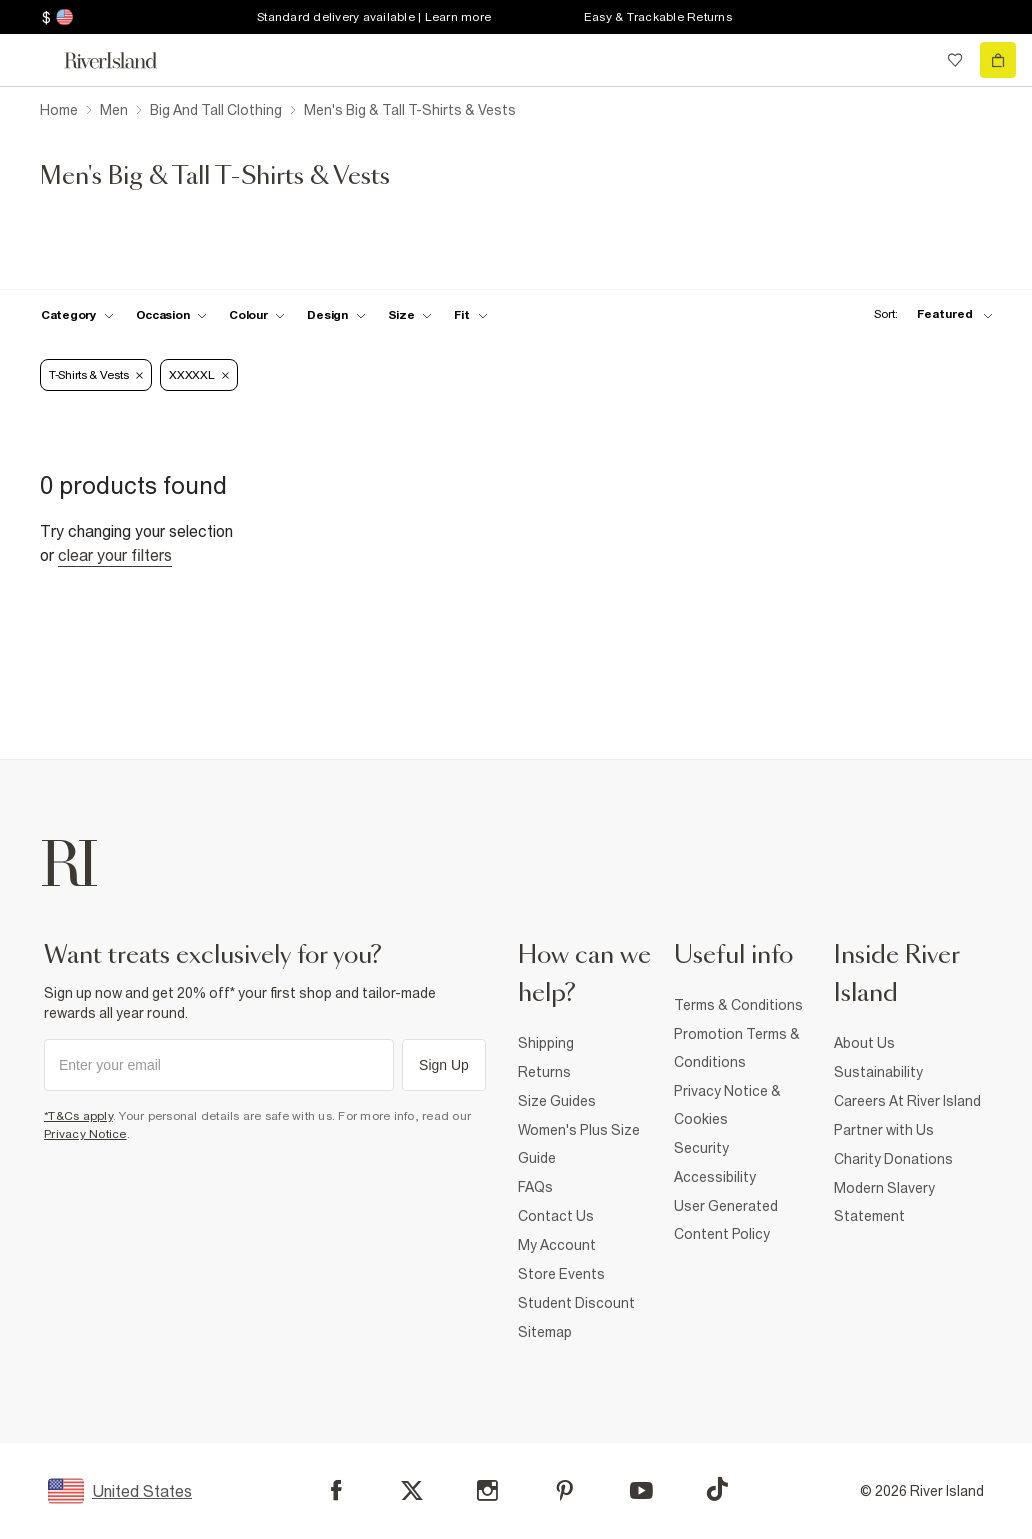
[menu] (34, 60)
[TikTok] (717, 1489)
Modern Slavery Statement (884, 1202)
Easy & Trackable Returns (658, 17)
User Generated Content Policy (726, 1220)
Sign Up (444, 1065)
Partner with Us (884, 1130)
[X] (412, 1491)
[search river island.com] (914, 60)
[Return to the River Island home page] (124, 60)
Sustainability (878, 1072)
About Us (864, 1043)
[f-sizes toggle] (410, 315)
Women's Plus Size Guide (579, 1144)
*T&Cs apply (78, 1116)
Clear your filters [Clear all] (115, 555)
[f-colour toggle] (257, 315)
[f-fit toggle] (470, 315)
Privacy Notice (85, 1134)
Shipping (546, 1043)
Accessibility (715, 1177)
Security (701, 1148)
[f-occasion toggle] (172, 315)
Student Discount (576, 1303)
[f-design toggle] (336, 315)
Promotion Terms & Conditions (737, 1048)
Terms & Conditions (738, 1005)
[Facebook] (336, 1490)
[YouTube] (641, 1490)
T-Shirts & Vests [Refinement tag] (96, 375)
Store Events (561, 1274)
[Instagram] (487, 1490)
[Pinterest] (564, 1490)
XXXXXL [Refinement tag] (199, 375)
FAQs (535, 1187)
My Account (557, 1245)
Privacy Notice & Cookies (727, 1105)
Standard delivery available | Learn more (374, 17)
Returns (544, 1072)
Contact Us (556, 1216)
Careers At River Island (907, 1101)
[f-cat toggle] (77, 315)
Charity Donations (893, 1159)
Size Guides (557, 1101)
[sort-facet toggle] (928, 314)
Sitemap (545, 1332)
